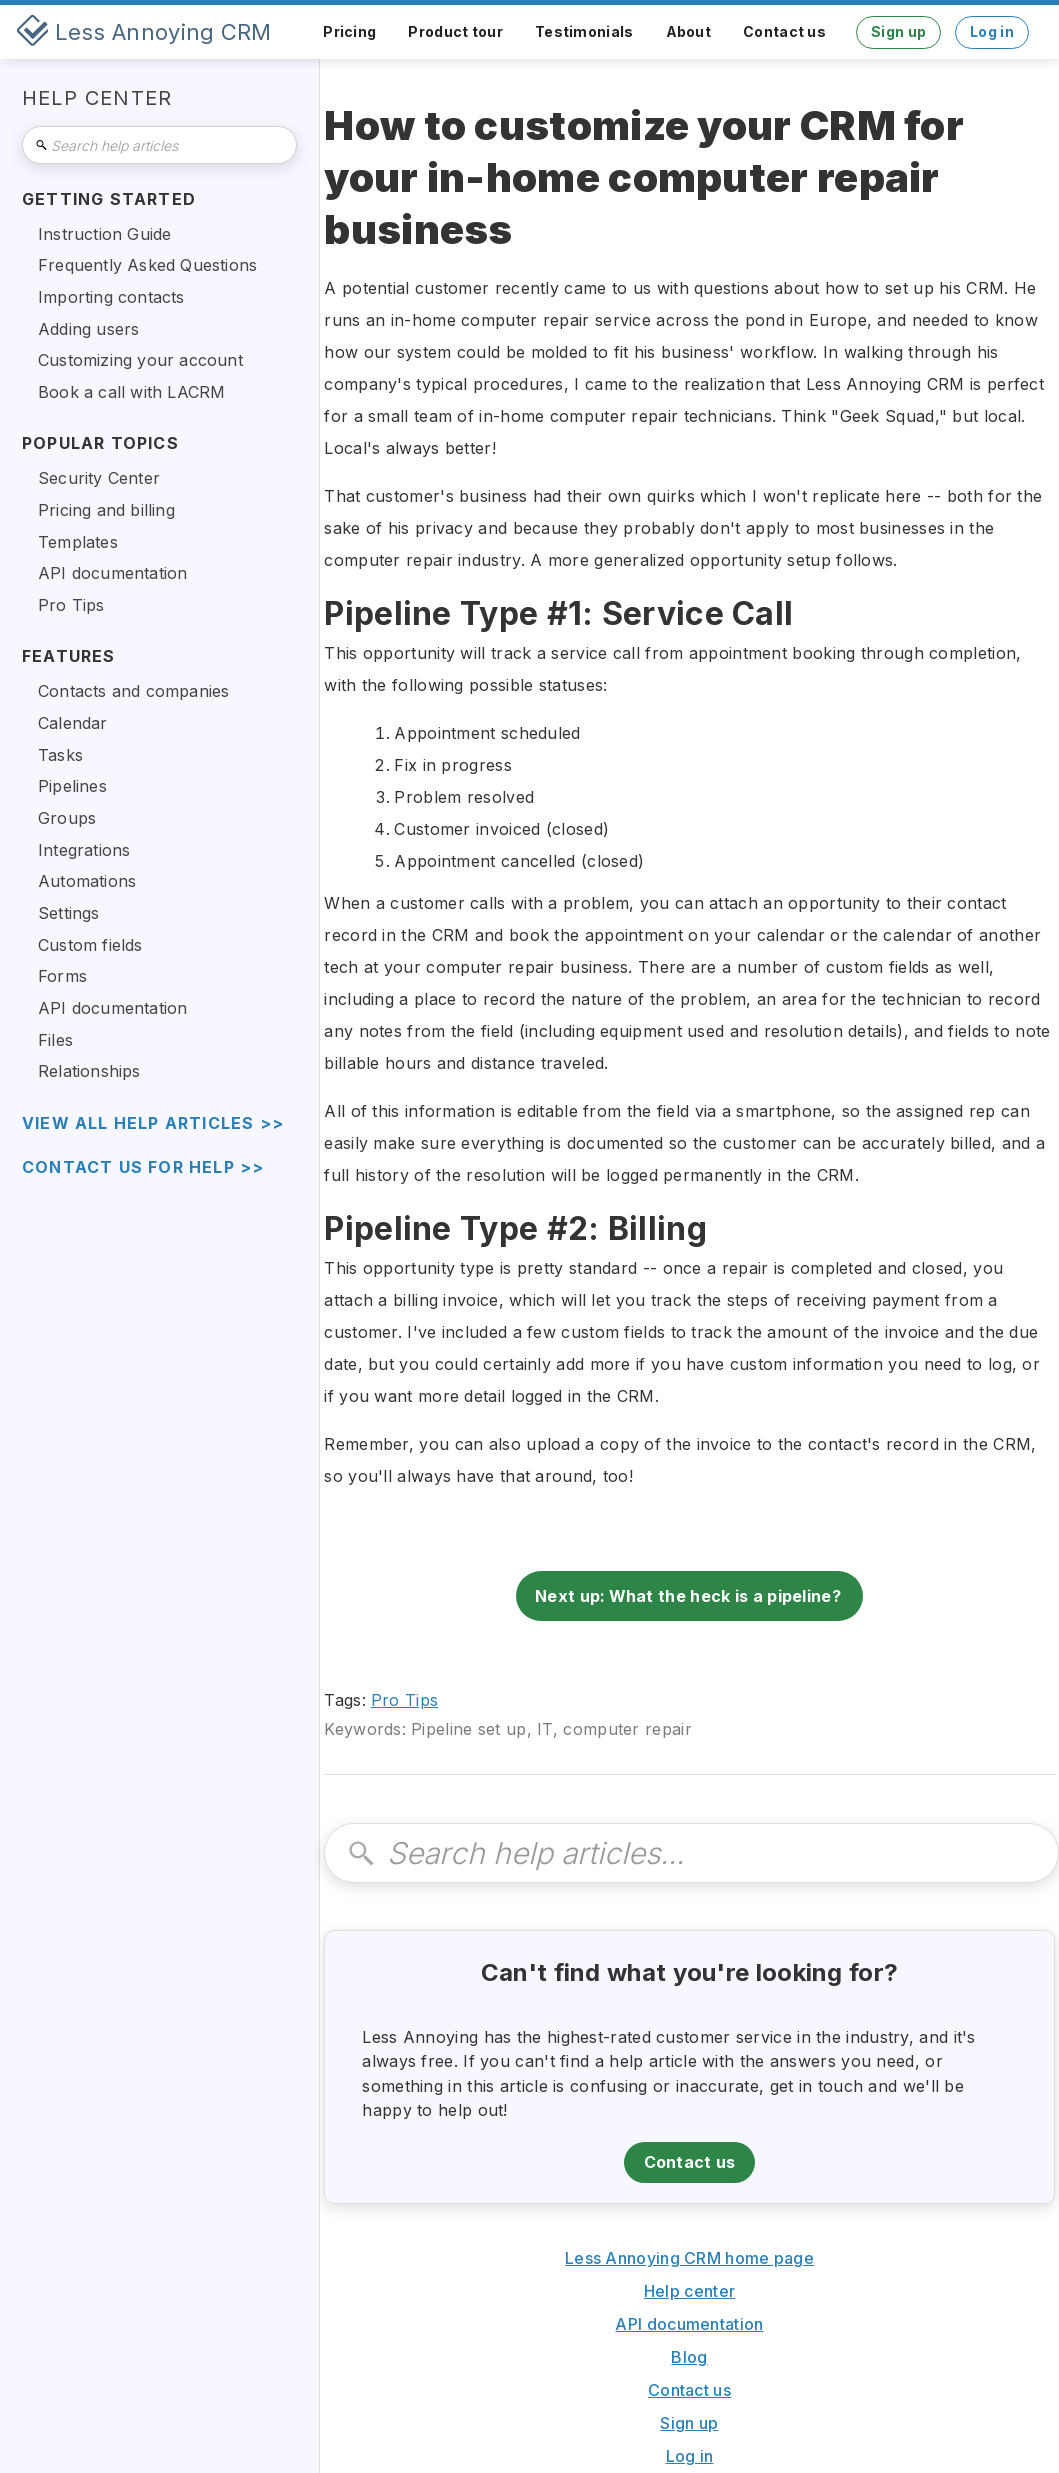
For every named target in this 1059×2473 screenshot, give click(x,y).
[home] (144, 32)
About (689, 31)
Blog (689, 2357)
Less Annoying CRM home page (689, 2258)
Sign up (898, 31)
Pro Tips (404, 1700)
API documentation (689, 2324)
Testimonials (584, 31)
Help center (689, 2291)
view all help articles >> (153, 1123)
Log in (992, 31)
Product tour (455, 31)
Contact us (784, 31)
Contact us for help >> (143, 1167)
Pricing (349, 31)
